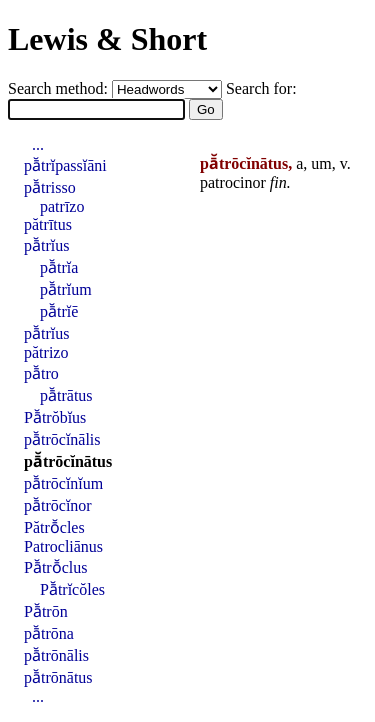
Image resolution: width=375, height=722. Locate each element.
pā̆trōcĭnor (58, 505)
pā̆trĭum (66, 289)
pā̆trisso (50, 187)
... (38, 144)
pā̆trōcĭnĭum (63, 483)
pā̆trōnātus (58, 677)
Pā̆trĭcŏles (72, 589)
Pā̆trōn (46, 611)
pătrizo (46, 352)
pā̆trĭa (59, 267)
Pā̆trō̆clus (55, 567)
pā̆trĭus (46, 245)
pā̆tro (41, 373)
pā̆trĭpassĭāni (65, 165)
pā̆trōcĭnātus (68, 461)
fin (278, 182)
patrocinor (233, 182)
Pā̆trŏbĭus (55, 417)
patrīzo (62, 206)
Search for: (261, 88)
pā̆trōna (49, 633)
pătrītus (48, 224)
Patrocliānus (63, 546)
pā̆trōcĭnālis (62, 439)
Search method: (60, 88)
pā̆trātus (66, 395)
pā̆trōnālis (56, 655)
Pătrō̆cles (54, 527)
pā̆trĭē (59, 311)
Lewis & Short (107, 39)
